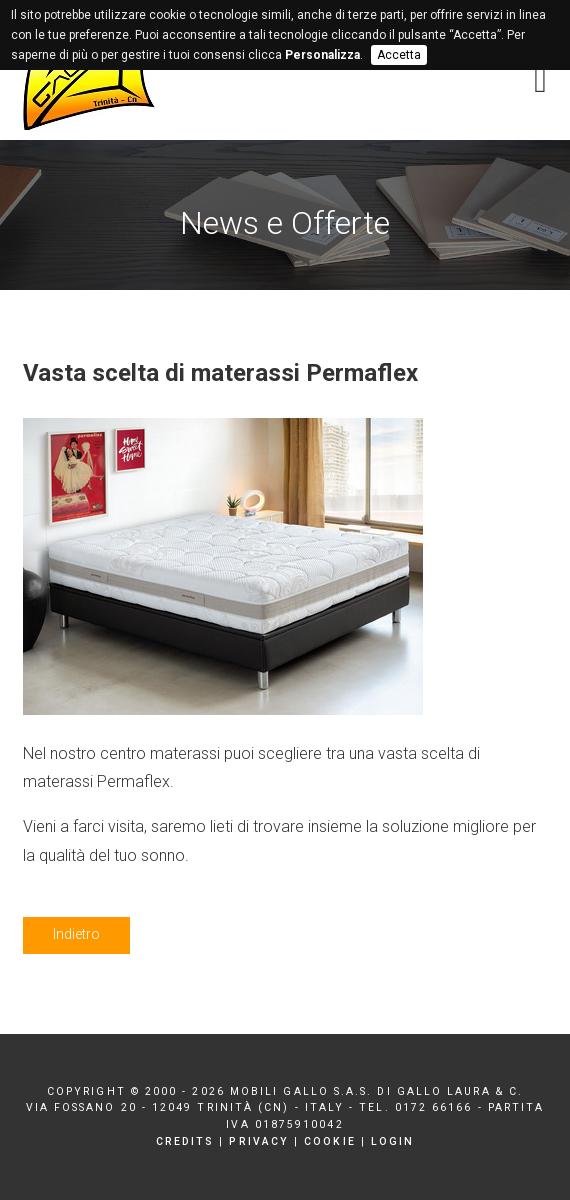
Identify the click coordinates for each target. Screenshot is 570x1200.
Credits (185, 1141)
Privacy (259, 1141)
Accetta (399, 55)
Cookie (329, 1141)
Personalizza (322, 55)
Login (392, 1141)
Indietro (76, 934)
